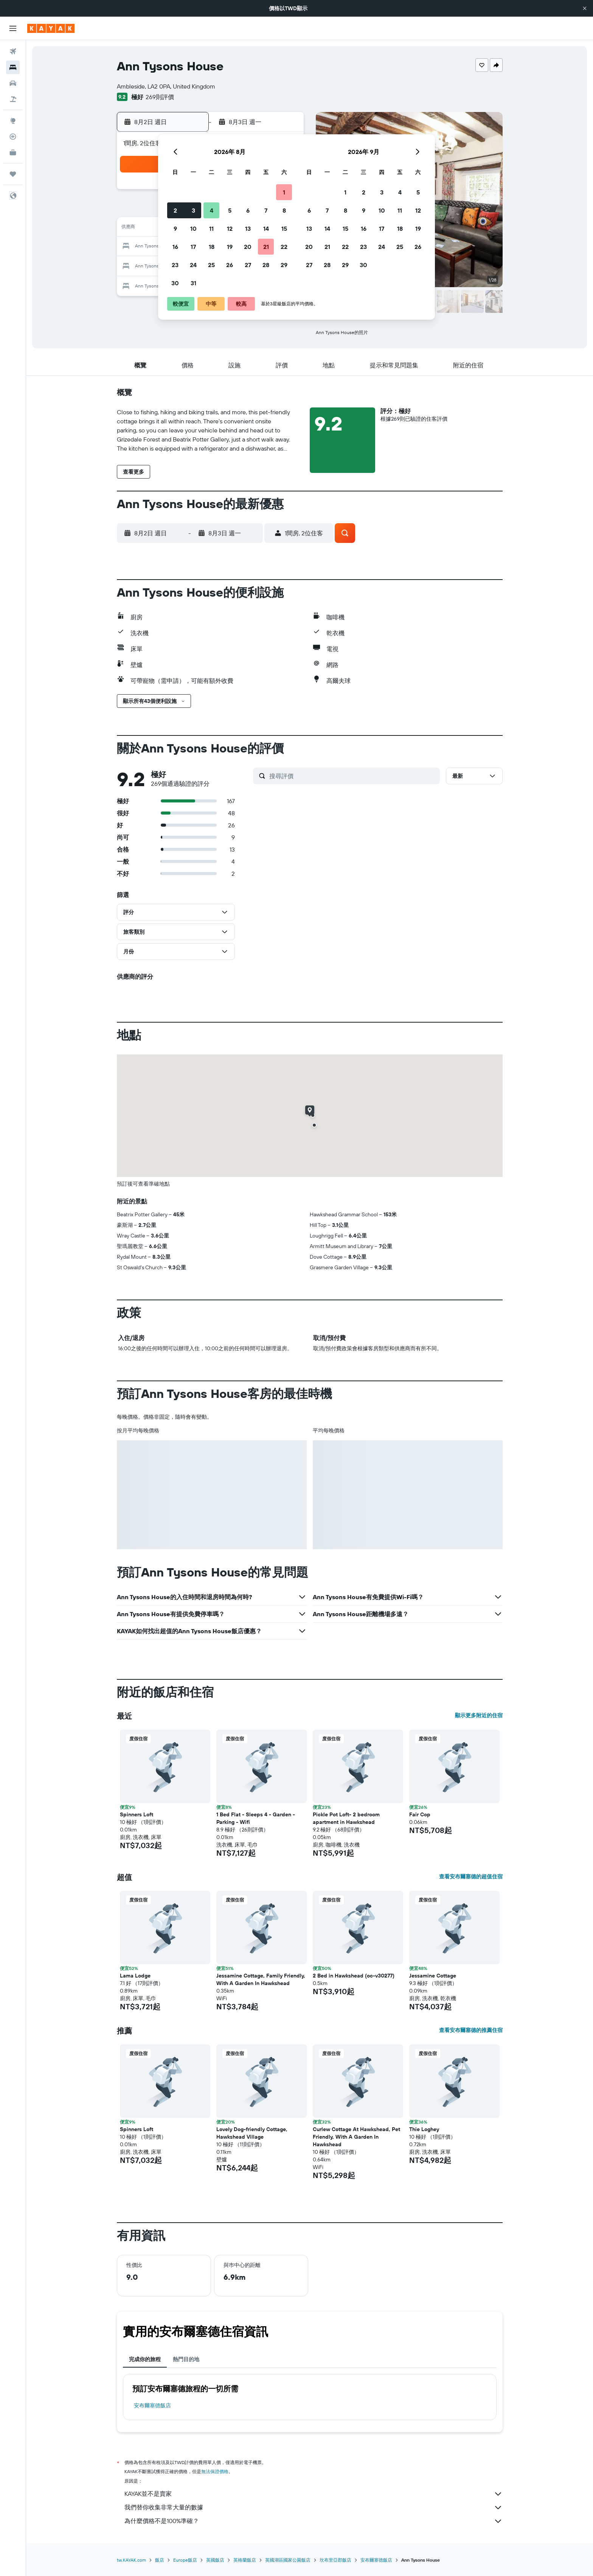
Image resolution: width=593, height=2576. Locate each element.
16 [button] (175, 246)
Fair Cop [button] (419, 1814)
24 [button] (193, 265)
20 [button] (247, 246)
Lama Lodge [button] (135, 1975)
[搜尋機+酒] (13, 99)
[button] (584, 8)
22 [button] (284, 246)
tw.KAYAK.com (131, 2560)
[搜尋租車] (13, 83)
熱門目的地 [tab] (186, 2359)
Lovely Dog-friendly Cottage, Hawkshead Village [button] (251, 2133)
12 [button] (230, 228)
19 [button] (230, 246)
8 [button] (284, 210)
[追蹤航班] (13, 136)
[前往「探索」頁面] (13, 120)
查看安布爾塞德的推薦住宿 (471, 2030)
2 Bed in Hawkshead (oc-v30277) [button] (353, 1975)
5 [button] (229, 210)
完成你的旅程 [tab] (145, 2359)
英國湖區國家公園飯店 (287, 2560)
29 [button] (284, 265)
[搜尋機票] (13, 51)
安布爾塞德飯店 (152, 2405)
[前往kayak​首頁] (51, 28)
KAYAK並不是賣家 (313, 2493)
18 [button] (211, 246)
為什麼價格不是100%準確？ (313, 2521)
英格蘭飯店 (244, 2560)
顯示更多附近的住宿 (479, 1715)
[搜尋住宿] (13, 67)
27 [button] (248, 265)
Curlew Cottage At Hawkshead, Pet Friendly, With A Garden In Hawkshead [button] (356, 2137)
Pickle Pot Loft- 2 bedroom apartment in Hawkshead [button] (346, 1818)
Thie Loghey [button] (424, 2129)
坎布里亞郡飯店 (335, 2560)
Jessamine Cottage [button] (432, 1975)
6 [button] (248, 210)
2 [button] (175, 210)
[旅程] (13, 174)
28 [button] (265, 265)
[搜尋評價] (352, 776)
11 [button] (211, 228)
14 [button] (266, 228)
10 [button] (193, 228)
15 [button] (284, 228)
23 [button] (175, 265)
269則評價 (160, 97)
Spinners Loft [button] (136, 1814)
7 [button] (265, 210)
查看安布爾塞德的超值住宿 (471, 1876)
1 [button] (284, 192)
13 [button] (248, 228)
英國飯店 (215, 2560)
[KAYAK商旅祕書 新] (13, 152)
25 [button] (211, 265)
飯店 (159, 2560)
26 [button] (229, 265)
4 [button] (211, 210)
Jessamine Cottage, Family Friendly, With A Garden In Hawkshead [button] (260, 1979)
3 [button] (193, 210)
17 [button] (193, 246)
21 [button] (266, 246)
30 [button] (175, 283)
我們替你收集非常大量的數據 (313, 2507)
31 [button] (193, 283)
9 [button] (175, 228)
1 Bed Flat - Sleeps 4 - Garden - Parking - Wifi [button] (255, 1818)
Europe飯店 (185, 2560)
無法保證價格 (214, 2471)
